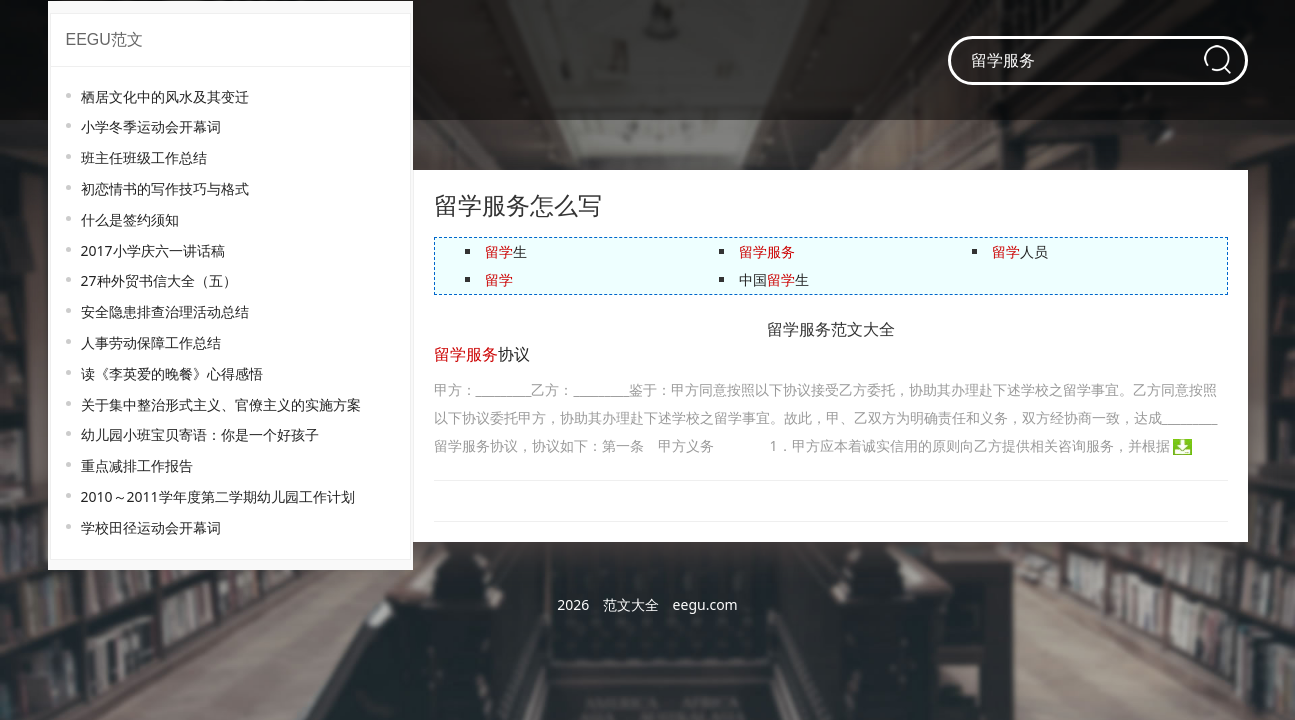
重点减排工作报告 (137, 465)
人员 (1020, 251)
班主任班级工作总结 (144, 157)
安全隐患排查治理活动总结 (165, 311)
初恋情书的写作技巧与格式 (165, 188)
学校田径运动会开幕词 (151, 527)
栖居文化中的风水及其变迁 (165, 96)
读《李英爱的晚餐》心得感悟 (172, 373)
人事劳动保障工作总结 (151, 342)
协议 (482, 354)
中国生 (774, 279)
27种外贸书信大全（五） (159, 280)
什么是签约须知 (130, 219)
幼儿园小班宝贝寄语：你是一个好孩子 (200, 434)
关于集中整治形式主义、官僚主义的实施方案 (221, 404)
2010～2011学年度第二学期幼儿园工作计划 (218, 496)
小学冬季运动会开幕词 (151, 126)
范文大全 (631, 604)
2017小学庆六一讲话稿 (153, 250)
